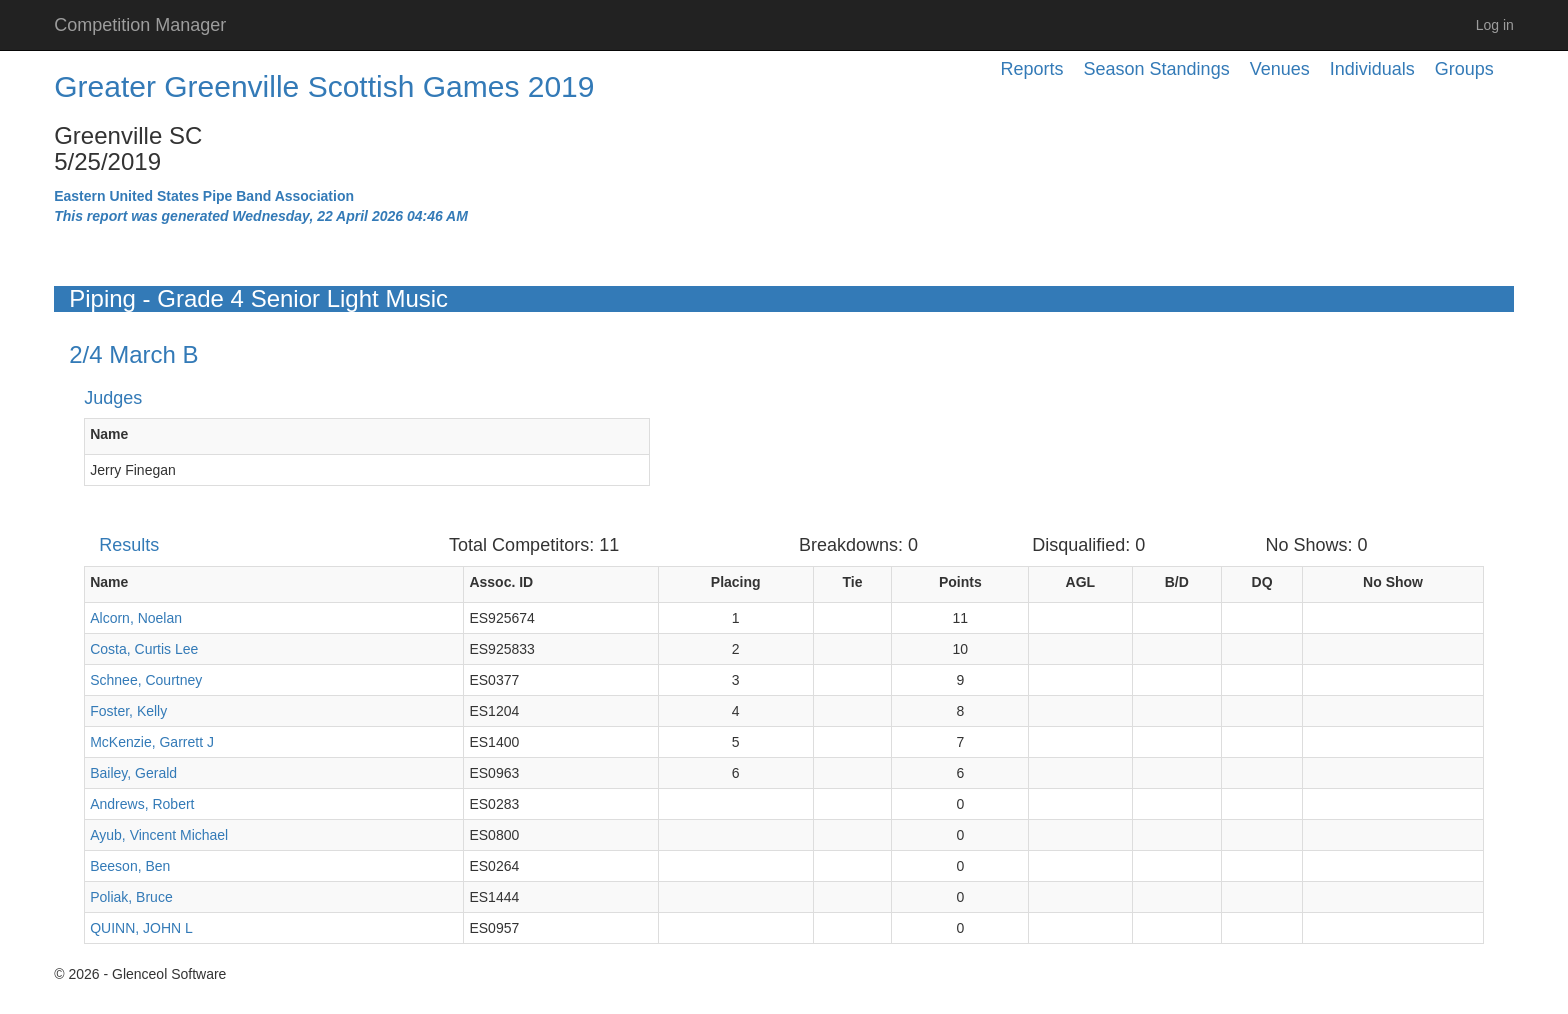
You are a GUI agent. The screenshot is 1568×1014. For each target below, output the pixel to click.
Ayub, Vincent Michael (159, 835)
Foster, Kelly (128, 711)
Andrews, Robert (142, 804)
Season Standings (1157, 69)
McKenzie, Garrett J (152, 742)
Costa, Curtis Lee (144, 649)
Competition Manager (140, 25)
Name (109, 434)
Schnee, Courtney (146, 680)
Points (960, 582)
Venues (1280, 69)
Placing (736, 582)
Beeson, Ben (130, 866)
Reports (1032, 69)
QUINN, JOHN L (141, 928)
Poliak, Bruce (131, 897)
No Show (1393, 582)
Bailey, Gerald (133, 773)
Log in (1495, 25)
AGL (1081, 582)
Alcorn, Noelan (136, 618)
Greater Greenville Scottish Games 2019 (324, 86)
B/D (1177, 582)
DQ (1262, 582)
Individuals (1372, 69)
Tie (853, 582)
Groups (1464, 69)
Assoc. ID (501, 582)
